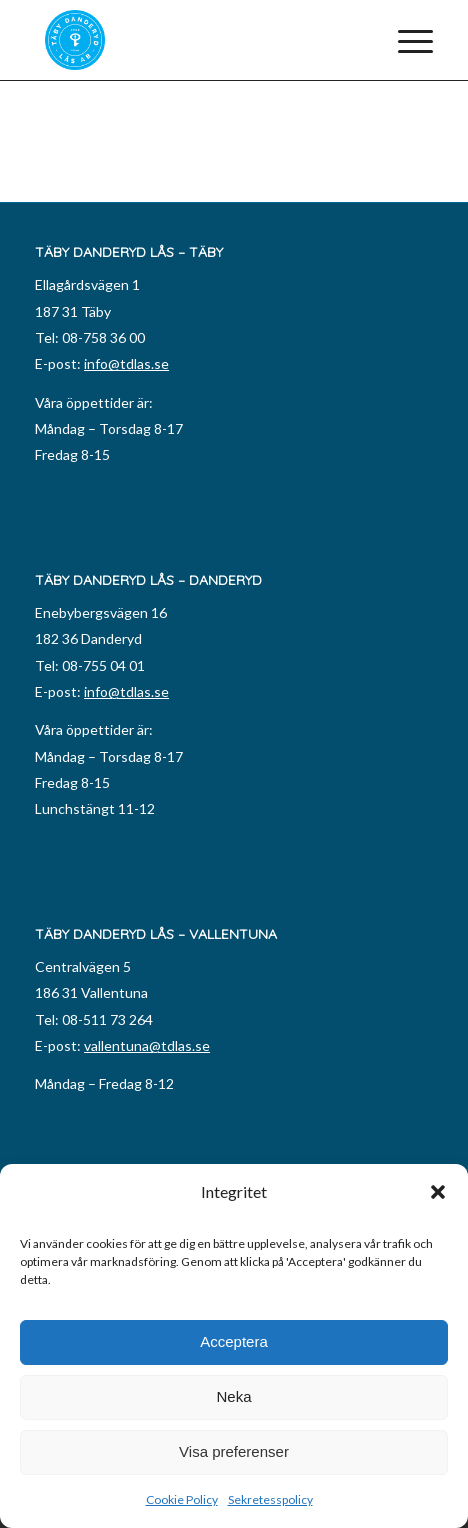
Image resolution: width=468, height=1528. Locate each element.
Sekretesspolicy (270, 1499)
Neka (233, 1396)
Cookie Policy (182, 1499)
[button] (438, 1192)
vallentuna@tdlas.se (147, 1045)
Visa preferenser (234, 1451)
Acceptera (234, 1341)
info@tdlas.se (126, 363)
